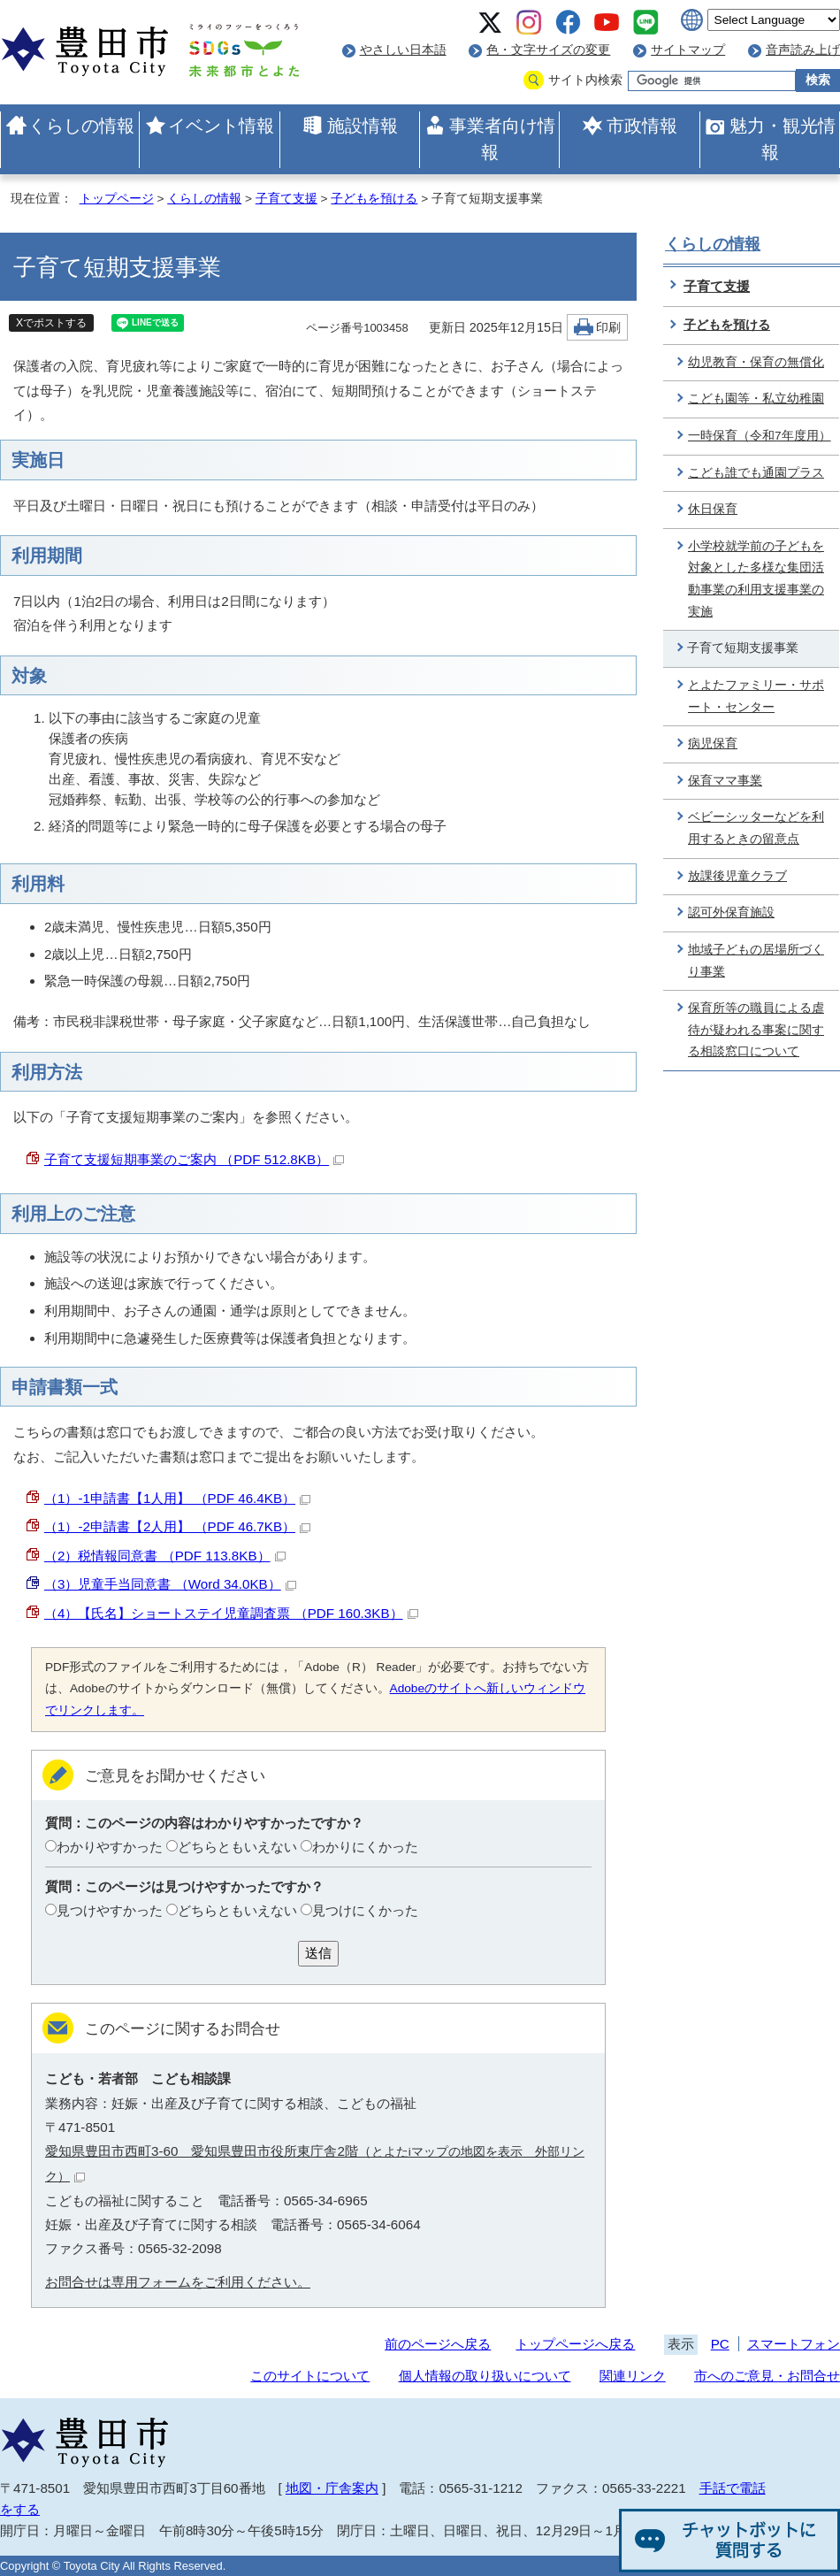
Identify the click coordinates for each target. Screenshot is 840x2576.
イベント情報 (221, 125)
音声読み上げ (803, 50)
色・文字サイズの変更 (548, 50)
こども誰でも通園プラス (756, 472)
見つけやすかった (110, 1910)
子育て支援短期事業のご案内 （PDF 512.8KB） (194, 1159)
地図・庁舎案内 (332, 2488)
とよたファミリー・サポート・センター (756, 696)
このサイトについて (310, 2375)
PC (720, 2343)
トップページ (117, 198)
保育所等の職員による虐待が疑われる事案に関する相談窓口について (756, 1029)
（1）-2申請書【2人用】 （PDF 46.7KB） (177, 1526)
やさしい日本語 (403, 50)
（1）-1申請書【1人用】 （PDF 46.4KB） (177, 1498)
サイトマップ (688, 50)
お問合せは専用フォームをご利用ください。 (177, 2281)
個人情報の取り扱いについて (485, 2375)
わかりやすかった (110, 1846)
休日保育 (712, 509)
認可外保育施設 (731, 912)
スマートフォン (793, 2343)
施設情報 (362, 125)
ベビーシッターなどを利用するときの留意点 (756, 828)
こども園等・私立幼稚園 (756, 398)
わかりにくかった (365, 1846)
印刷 (608, 327)
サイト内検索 (585, 80)
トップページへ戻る (575, 2343)
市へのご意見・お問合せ (767, 2375)
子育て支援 (286, 198)
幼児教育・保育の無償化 (756, 362)
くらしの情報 (81, 125)
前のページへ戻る (438, 2343)
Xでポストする (51, 323)
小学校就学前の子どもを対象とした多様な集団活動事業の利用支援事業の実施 (756, 579)
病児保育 (712, 743)
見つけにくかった (365, 1910)
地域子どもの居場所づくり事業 (756, 960)
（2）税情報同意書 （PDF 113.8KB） (165, 1555)
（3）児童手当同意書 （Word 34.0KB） (170, 1583)
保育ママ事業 (725, 780)
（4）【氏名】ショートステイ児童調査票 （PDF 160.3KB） (231, 1613)
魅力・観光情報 (782, 139)
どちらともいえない (237, 1846)
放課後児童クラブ (737, 876)
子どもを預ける (374, 198)
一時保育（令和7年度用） (759, 435)
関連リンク (632, 2375)
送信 (318, 1952)
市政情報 (642, 125)
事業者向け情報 (502, 139)
